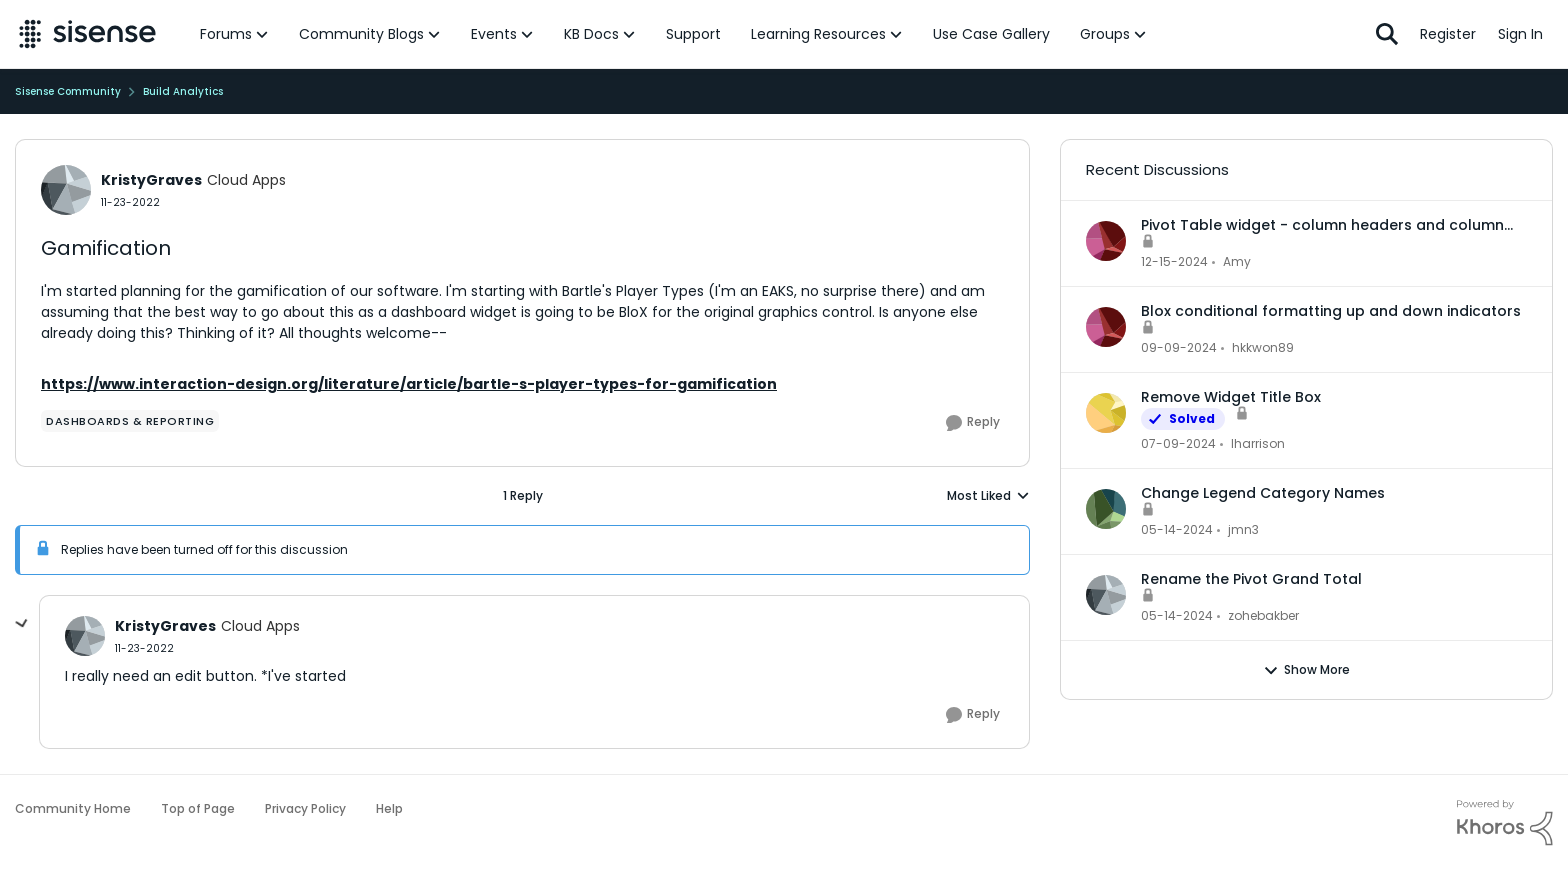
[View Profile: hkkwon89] (1106, 327)
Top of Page (198, 808)
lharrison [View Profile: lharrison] (1258, 443)
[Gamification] (144, 648)
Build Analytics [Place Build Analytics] (183, 91)
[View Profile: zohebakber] (1106, 595)
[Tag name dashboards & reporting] (130, 421)
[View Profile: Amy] (1106, 241)
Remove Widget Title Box (1231, 397)
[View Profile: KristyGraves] (66, 190)
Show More (1306, 670)
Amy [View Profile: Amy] (1237, 261)
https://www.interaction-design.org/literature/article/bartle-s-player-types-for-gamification (409, 384)
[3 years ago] (1178, 444)
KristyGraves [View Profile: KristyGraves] (151, 180)
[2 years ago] (1174, 262)
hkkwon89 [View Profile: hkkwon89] (1263, 347)
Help (389, 808)
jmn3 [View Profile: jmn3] (1243, 529)
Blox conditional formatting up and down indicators (1331, 311)
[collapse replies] (22, 624)
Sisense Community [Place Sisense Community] (68, 91)
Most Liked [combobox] (988, 496)
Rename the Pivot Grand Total (1251, 579)
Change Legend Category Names (1263, 493)
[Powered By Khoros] (1505, 823)
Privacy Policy (305, 808)
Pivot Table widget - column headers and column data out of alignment (1322, 225)
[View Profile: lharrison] (1106, 413)
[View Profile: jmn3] (1106, 509)
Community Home (73, 808)
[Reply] (973, 423)
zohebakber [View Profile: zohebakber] (1263, 615)
